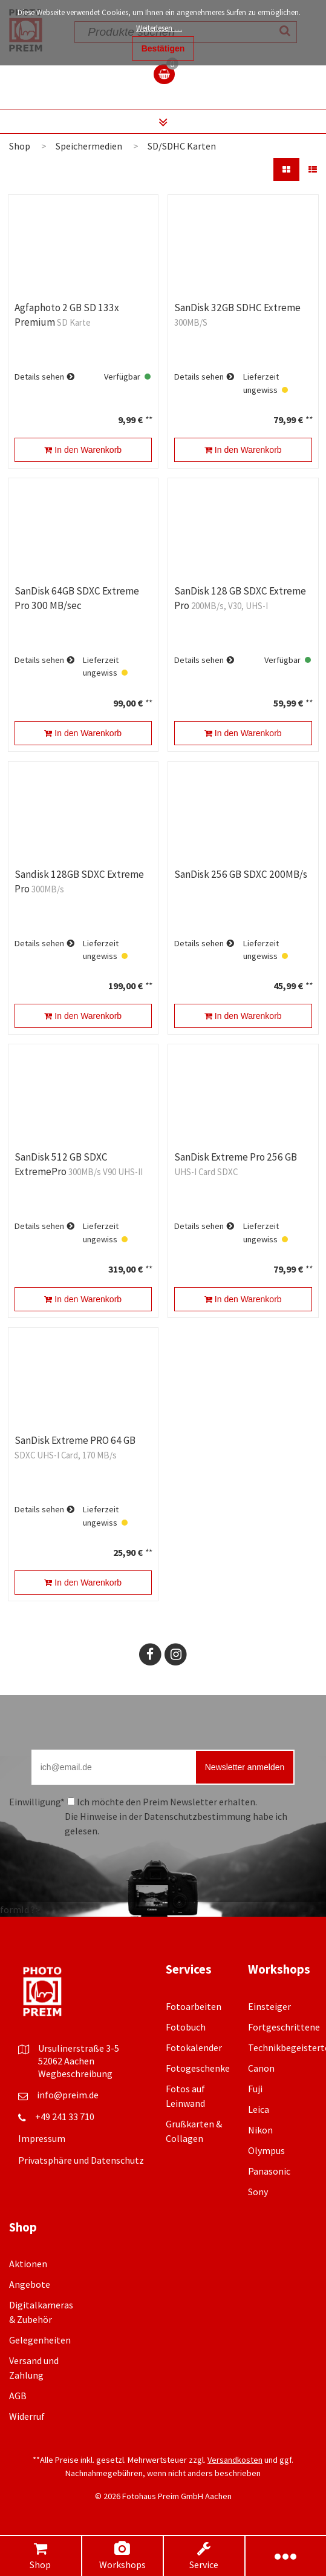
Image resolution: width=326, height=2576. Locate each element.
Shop (40, 2556)
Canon (261, 2068)
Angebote (29, 2284)
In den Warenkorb (83, 450)
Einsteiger (269, 2006)
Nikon (260, 2130)
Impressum (41, 2138)
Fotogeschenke (198, 2068)
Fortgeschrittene (284, 2027)
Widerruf (27, 2416)
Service (204, 2556)
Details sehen (39, 376)
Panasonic (269, 2171)
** (148, 419)
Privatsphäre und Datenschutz (81, 2160)
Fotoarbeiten (193, 2006)
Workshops (122, 2556)
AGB (18, 2396)
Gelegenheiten (40, 2340)
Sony (258, 2192)
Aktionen (28, 2264)
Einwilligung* (37, 1802)
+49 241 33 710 (64, 2116)
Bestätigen (163, 48)
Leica (258, 2109)
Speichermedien (89, 146)
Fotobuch (186, 2027)
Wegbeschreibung (75, 2073)
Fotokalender (194, 2047)
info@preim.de (68, 2095)
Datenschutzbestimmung (197, 1816)
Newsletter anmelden (245, 1767)
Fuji (255, 2089)
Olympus (266, 2150)
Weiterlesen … (159, 28)
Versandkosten (234, 2459)
